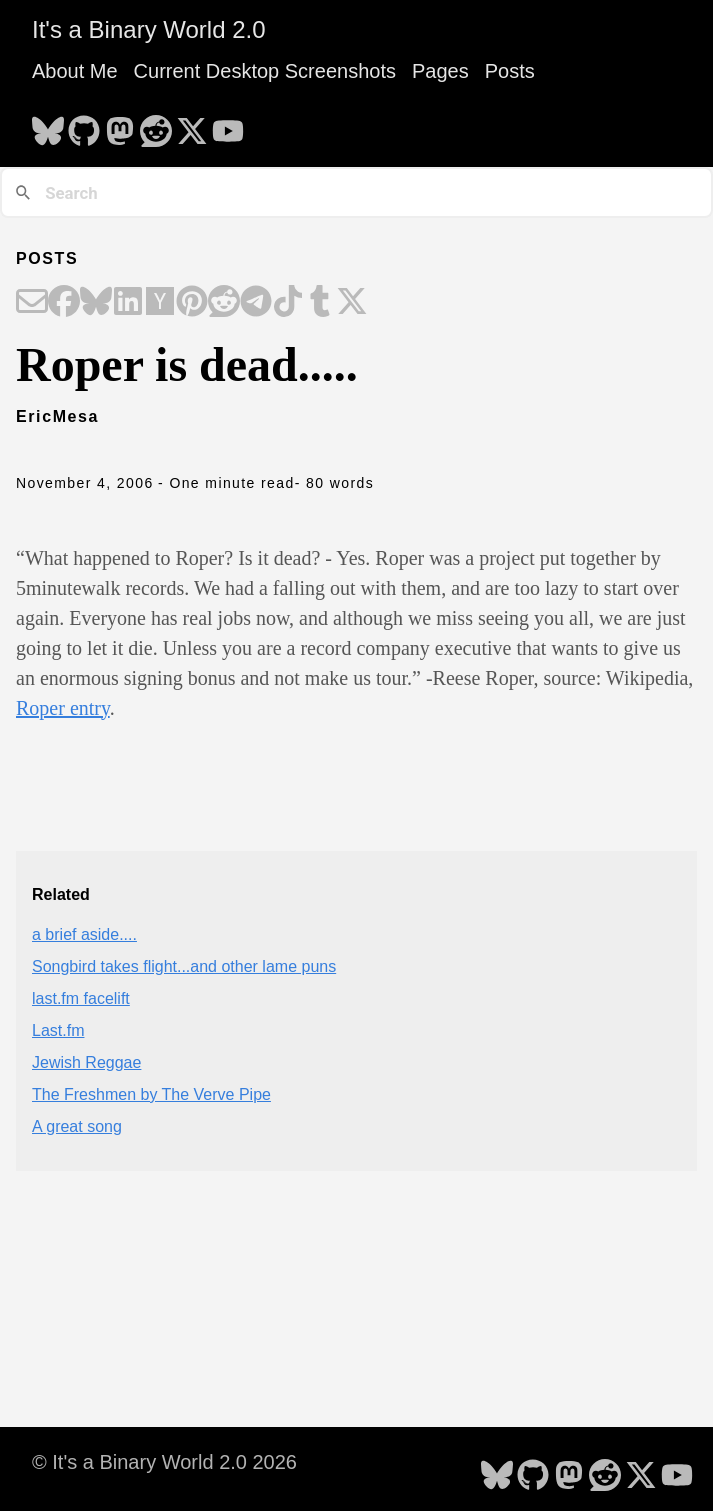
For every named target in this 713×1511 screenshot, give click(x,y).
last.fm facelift (81, 998)
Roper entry (63, 708)
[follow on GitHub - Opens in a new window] (84, 125)
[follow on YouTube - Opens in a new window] (228, 125)
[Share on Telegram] (256, 303)
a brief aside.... (84, 934)
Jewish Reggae (86, 1062)
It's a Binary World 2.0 (149, 29)
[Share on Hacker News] (160, 303)
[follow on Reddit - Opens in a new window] (156, 125)
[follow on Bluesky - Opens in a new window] (48, 125)
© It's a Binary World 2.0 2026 (164, 1462)
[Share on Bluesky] (96, 303)
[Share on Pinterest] (192, 303)
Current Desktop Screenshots (265, 71)
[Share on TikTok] (288, 303)
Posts (510, 71)
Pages (440, 71)
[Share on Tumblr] (320, 303)
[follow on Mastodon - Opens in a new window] (120, 125)
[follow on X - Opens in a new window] (192, 125)
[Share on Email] (32, 303)
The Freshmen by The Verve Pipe (151, 1094)
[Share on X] (352, 303)
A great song (77, 1126)
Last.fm (58, 1030)
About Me (75, 71)
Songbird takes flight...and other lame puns (184, 966)
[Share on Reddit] (224, 303)
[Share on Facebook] (64, 303)
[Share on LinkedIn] (128, 303)
